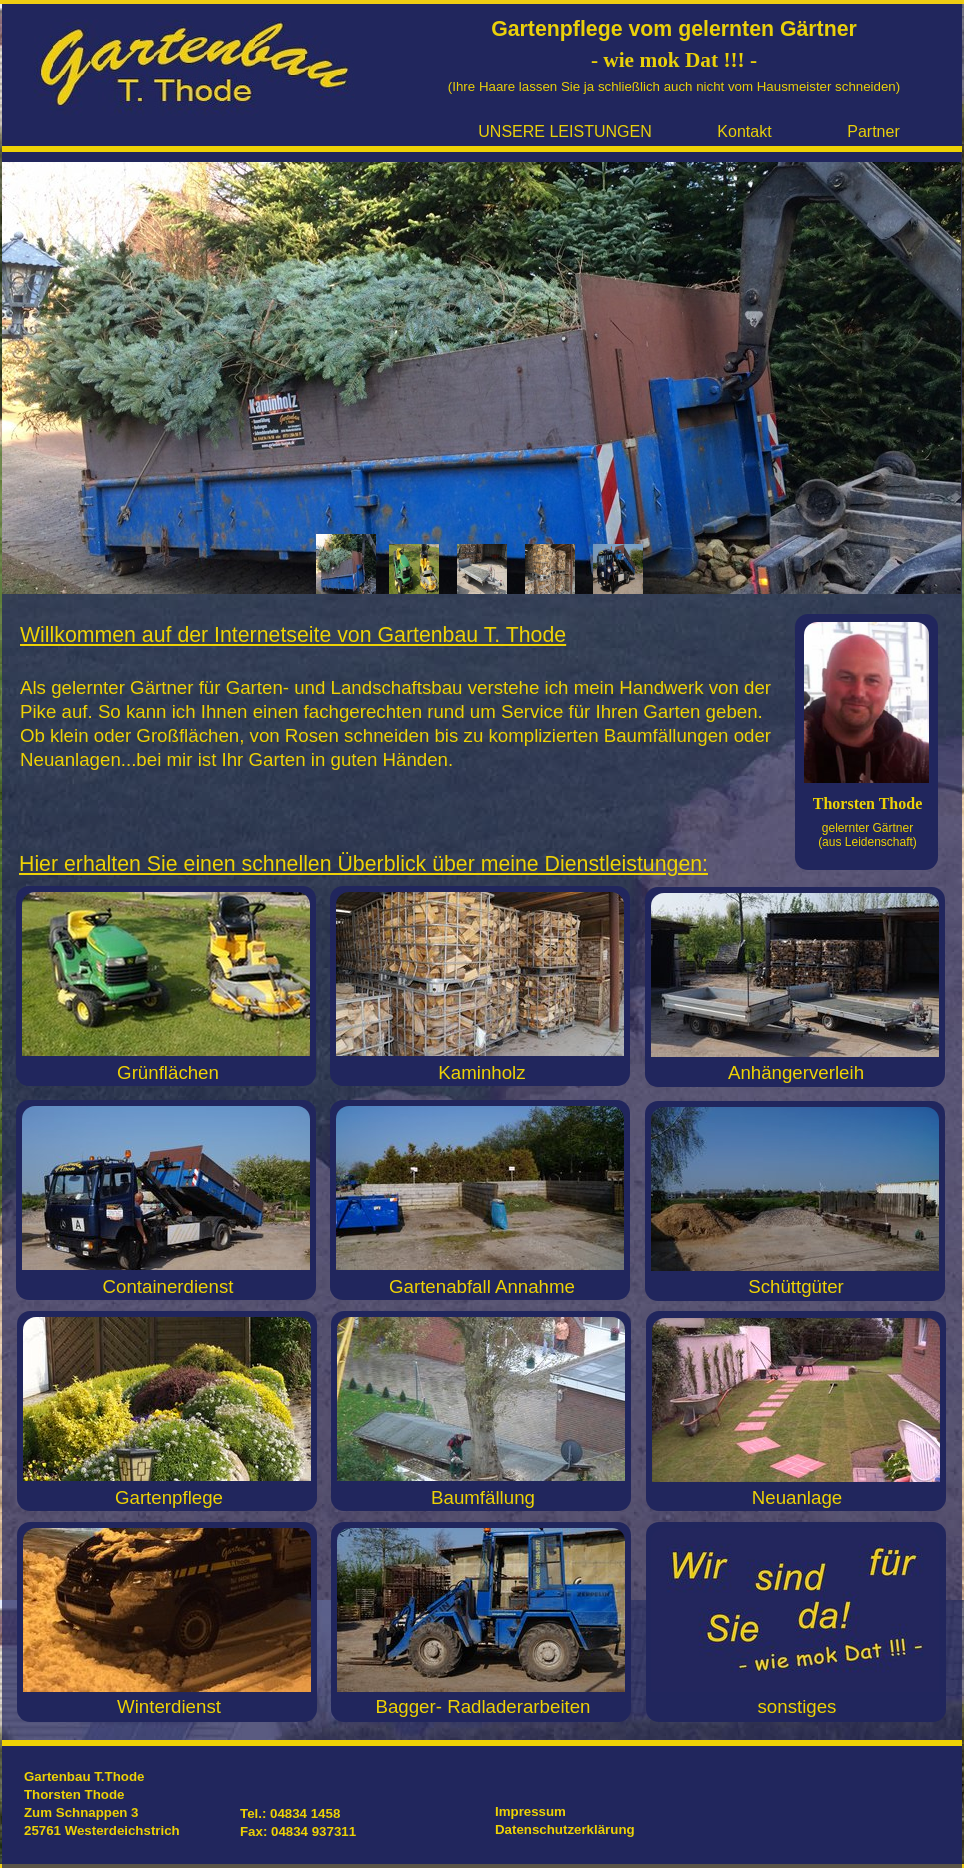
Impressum (530, 1811)
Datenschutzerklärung (565, 1829)
